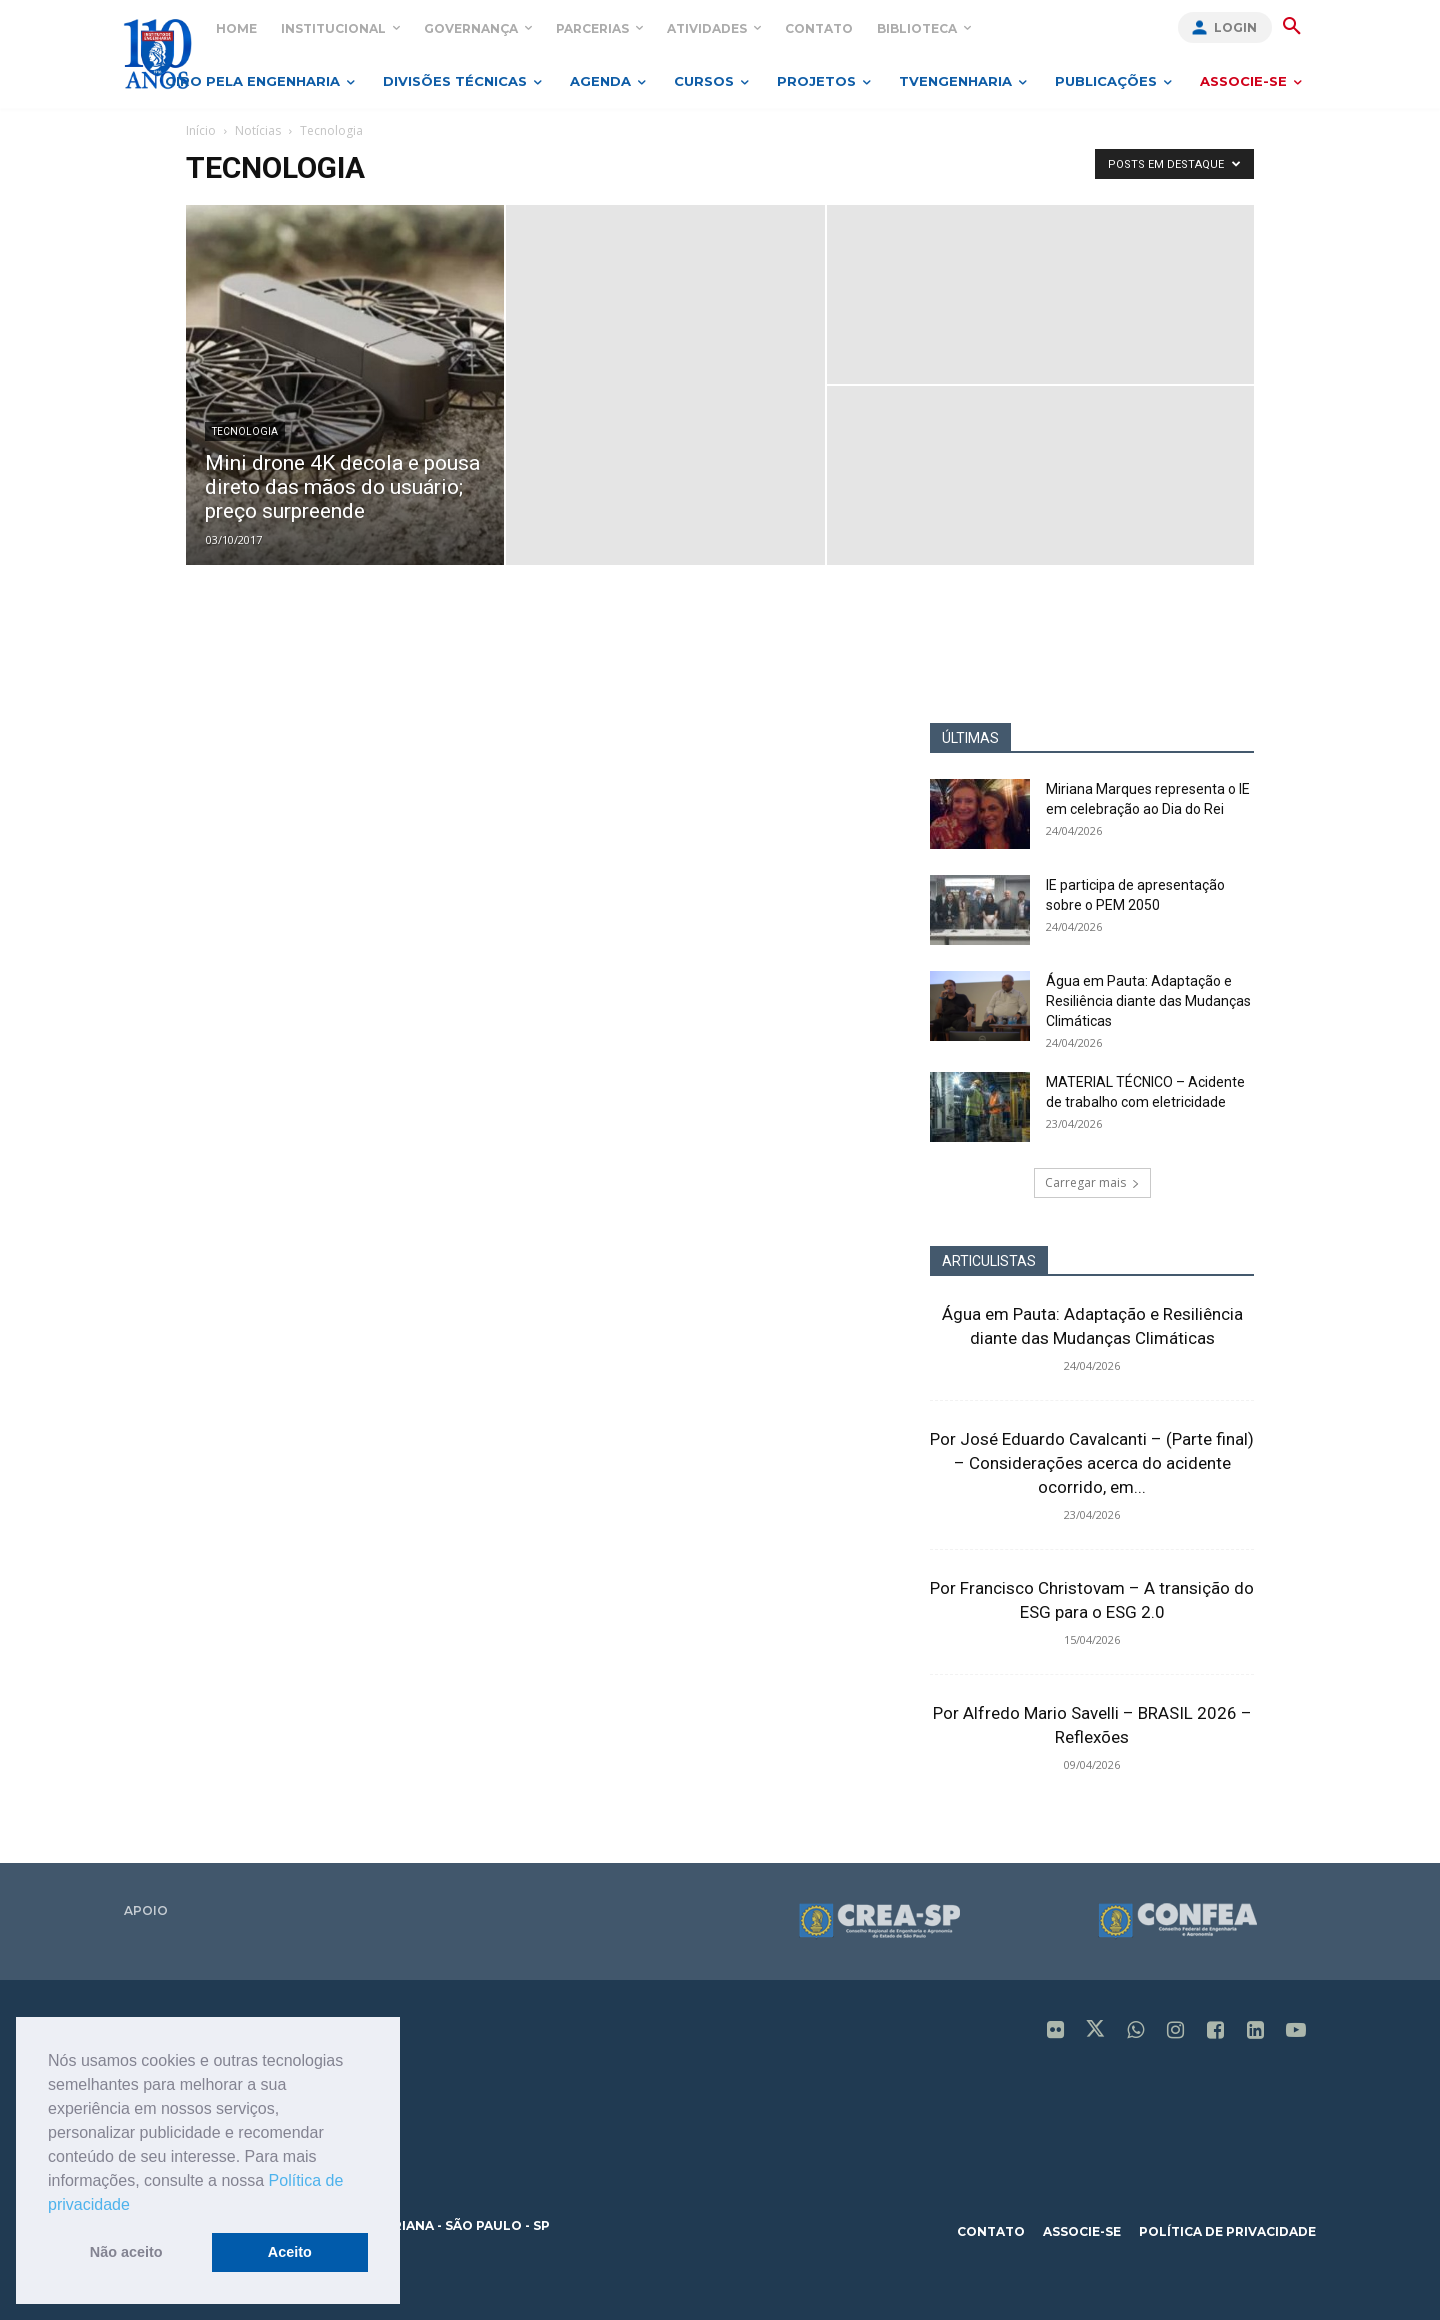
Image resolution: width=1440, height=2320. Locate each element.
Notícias (258, 130)
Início (201, 130)
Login (1235, 27)
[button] (137, 2206)
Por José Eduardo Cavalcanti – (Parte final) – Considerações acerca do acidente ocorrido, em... (1092, 1463)
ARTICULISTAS (989, 1261)
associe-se (1082, 2231)
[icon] (1056, 2032)
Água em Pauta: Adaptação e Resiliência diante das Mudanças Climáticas (1148, 1001)
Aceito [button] (290, 2252)
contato (991, 2231)
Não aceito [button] (126, 2252)
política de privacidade (1227, 2231)
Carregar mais (1092, 1182)
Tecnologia (245, 431)
